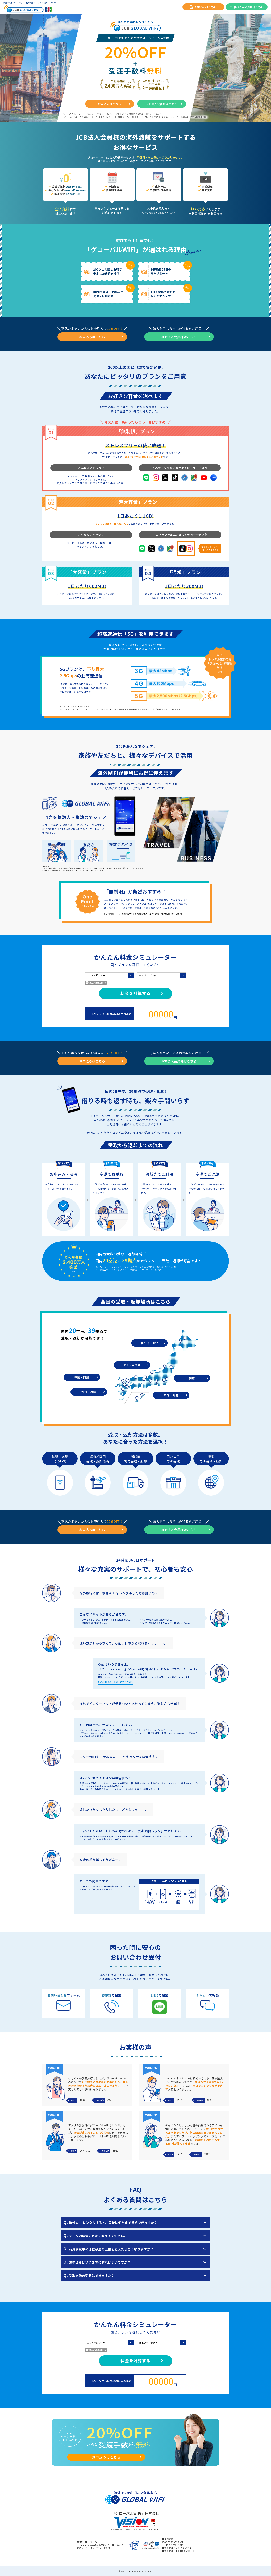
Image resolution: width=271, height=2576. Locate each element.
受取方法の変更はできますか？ (88, 2275)
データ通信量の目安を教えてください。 (95, 2235)
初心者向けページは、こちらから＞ (116, 1681)
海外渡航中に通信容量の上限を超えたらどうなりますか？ (108, 2248)
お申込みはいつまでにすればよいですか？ (97, 2262)
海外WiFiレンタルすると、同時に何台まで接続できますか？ (110, 2222)
